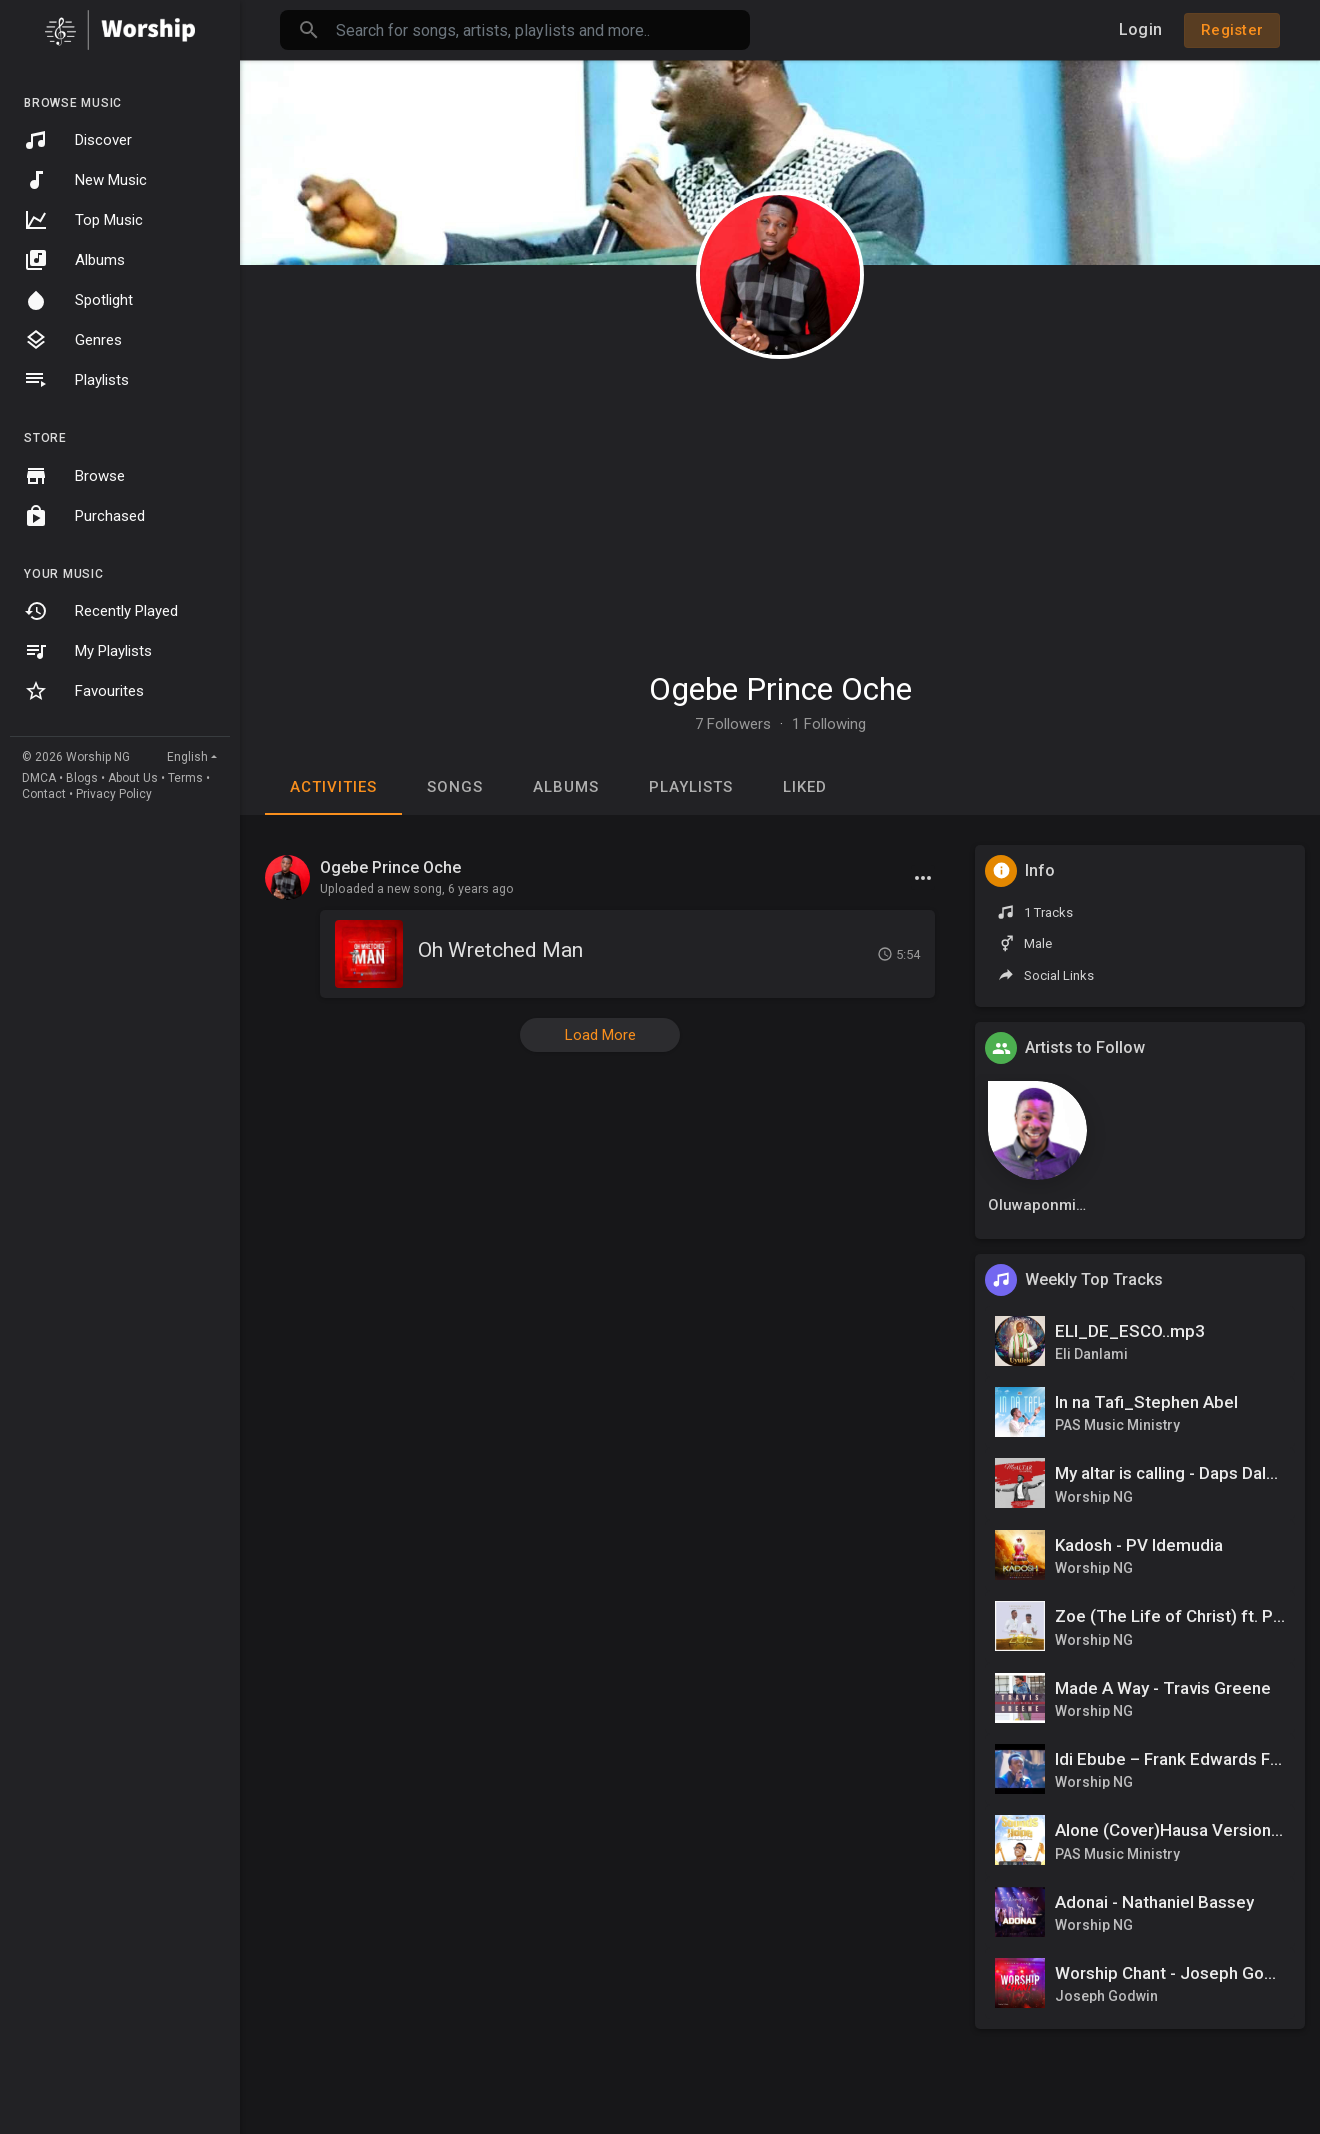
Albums (74, 260)
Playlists (76, 380)
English (187, 757)
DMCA (39, 778)
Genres (73, 340)
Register (1232, 30)
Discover (78, 140)
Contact (44, 794)
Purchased (84, 516)
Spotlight (78, 300)
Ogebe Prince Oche (780, 689)
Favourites (84, 691)
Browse (74, 476)
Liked (805, 787)
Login (1140, 29)
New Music (85, 180)
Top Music (83, 220)
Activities (333, 787)
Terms (185, 778)
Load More (600, 1035)
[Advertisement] (780, 505)
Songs (455, 787)
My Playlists (88, 651)
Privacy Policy (114, 794)
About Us (133, 778)
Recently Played (101, 611)
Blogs (82, 778)
